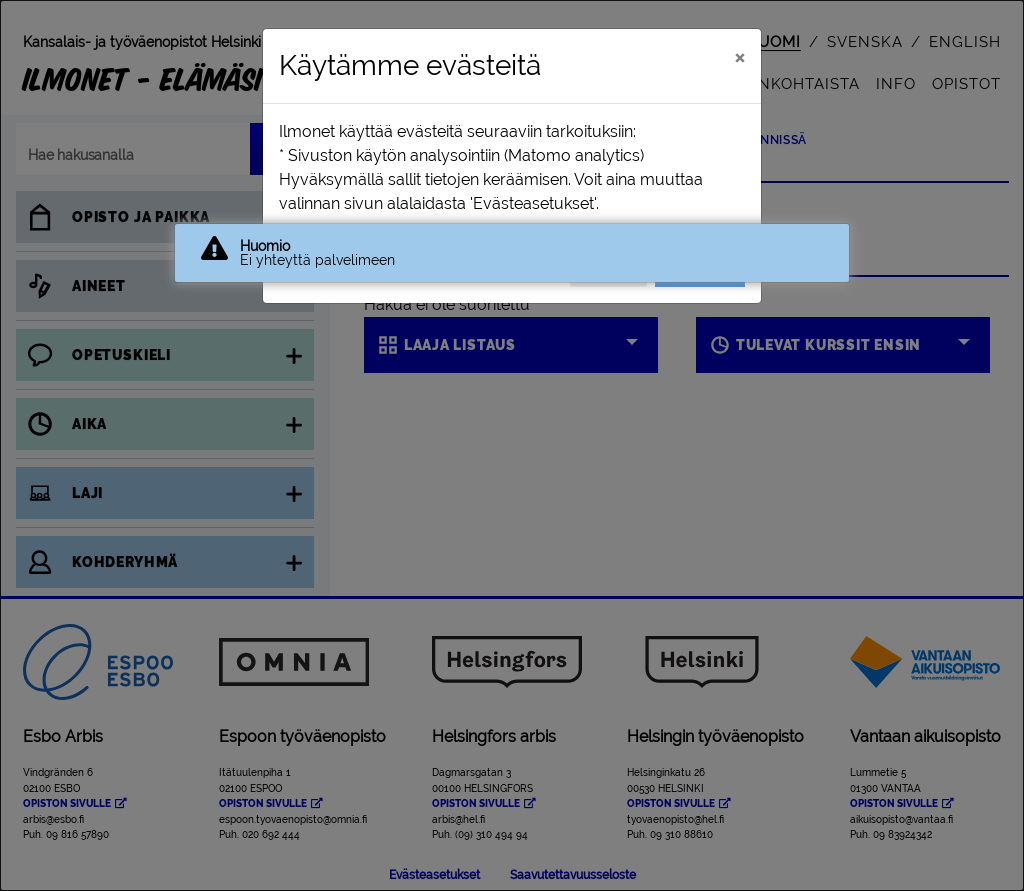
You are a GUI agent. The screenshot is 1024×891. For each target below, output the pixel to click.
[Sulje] (739, 57)
